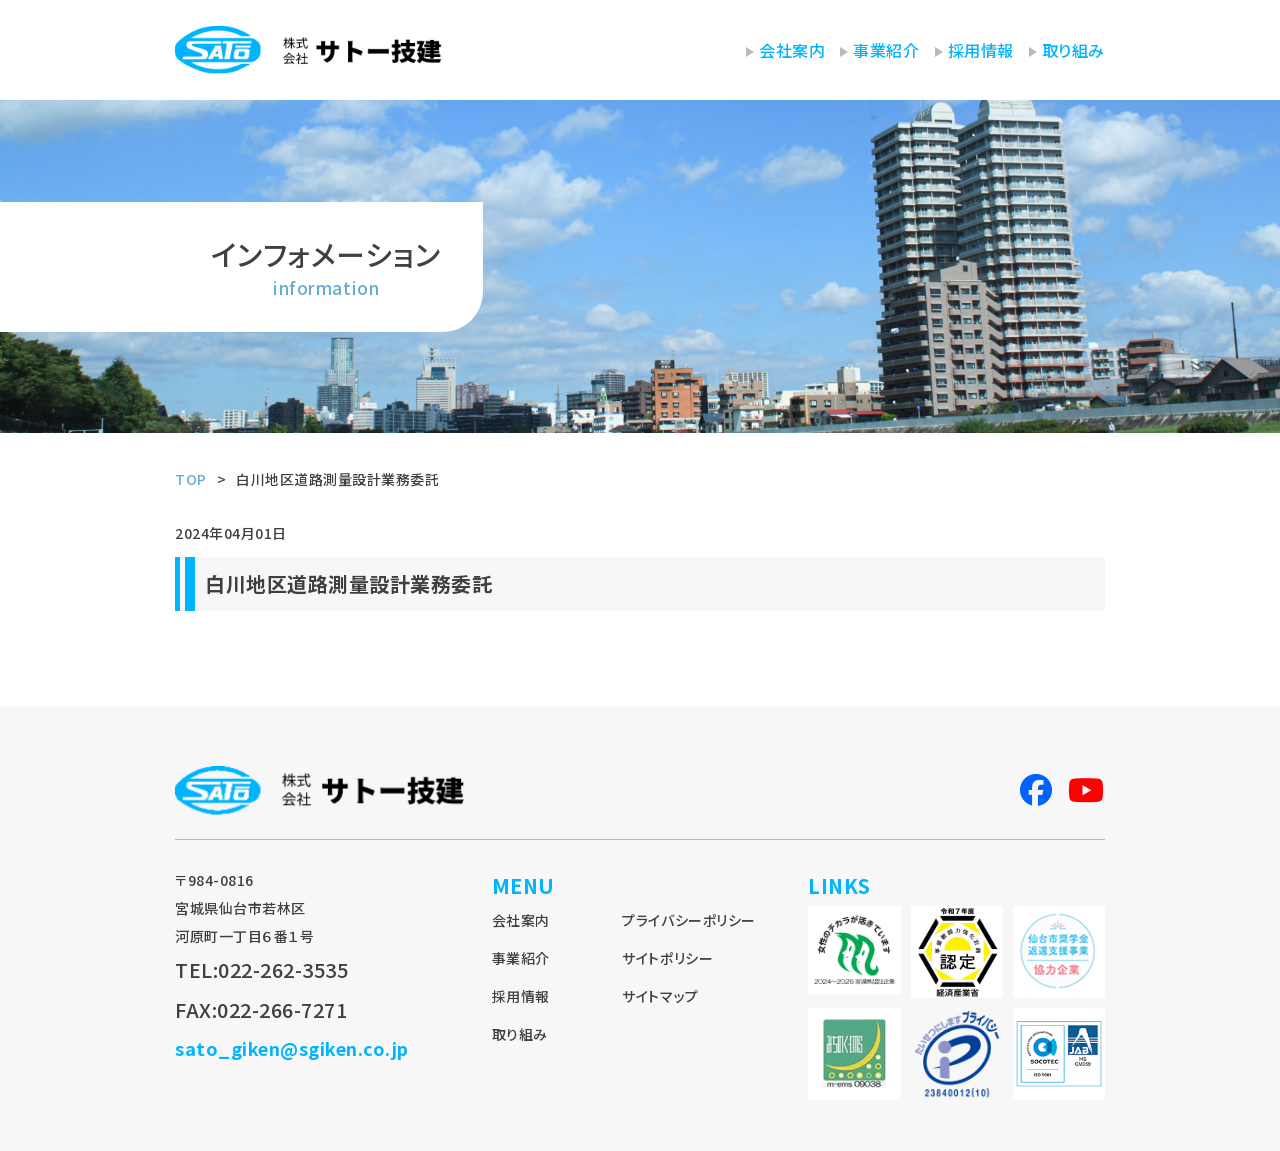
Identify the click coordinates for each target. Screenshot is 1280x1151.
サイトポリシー (667, 958)
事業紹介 (886, 50)
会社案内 (792, 50)
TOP (191, 479)
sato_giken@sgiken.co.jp (292, 1048)
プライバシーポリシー (688, 920)
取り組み (1073, 50)
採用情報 (981, 50)
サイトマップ (660, 996)
